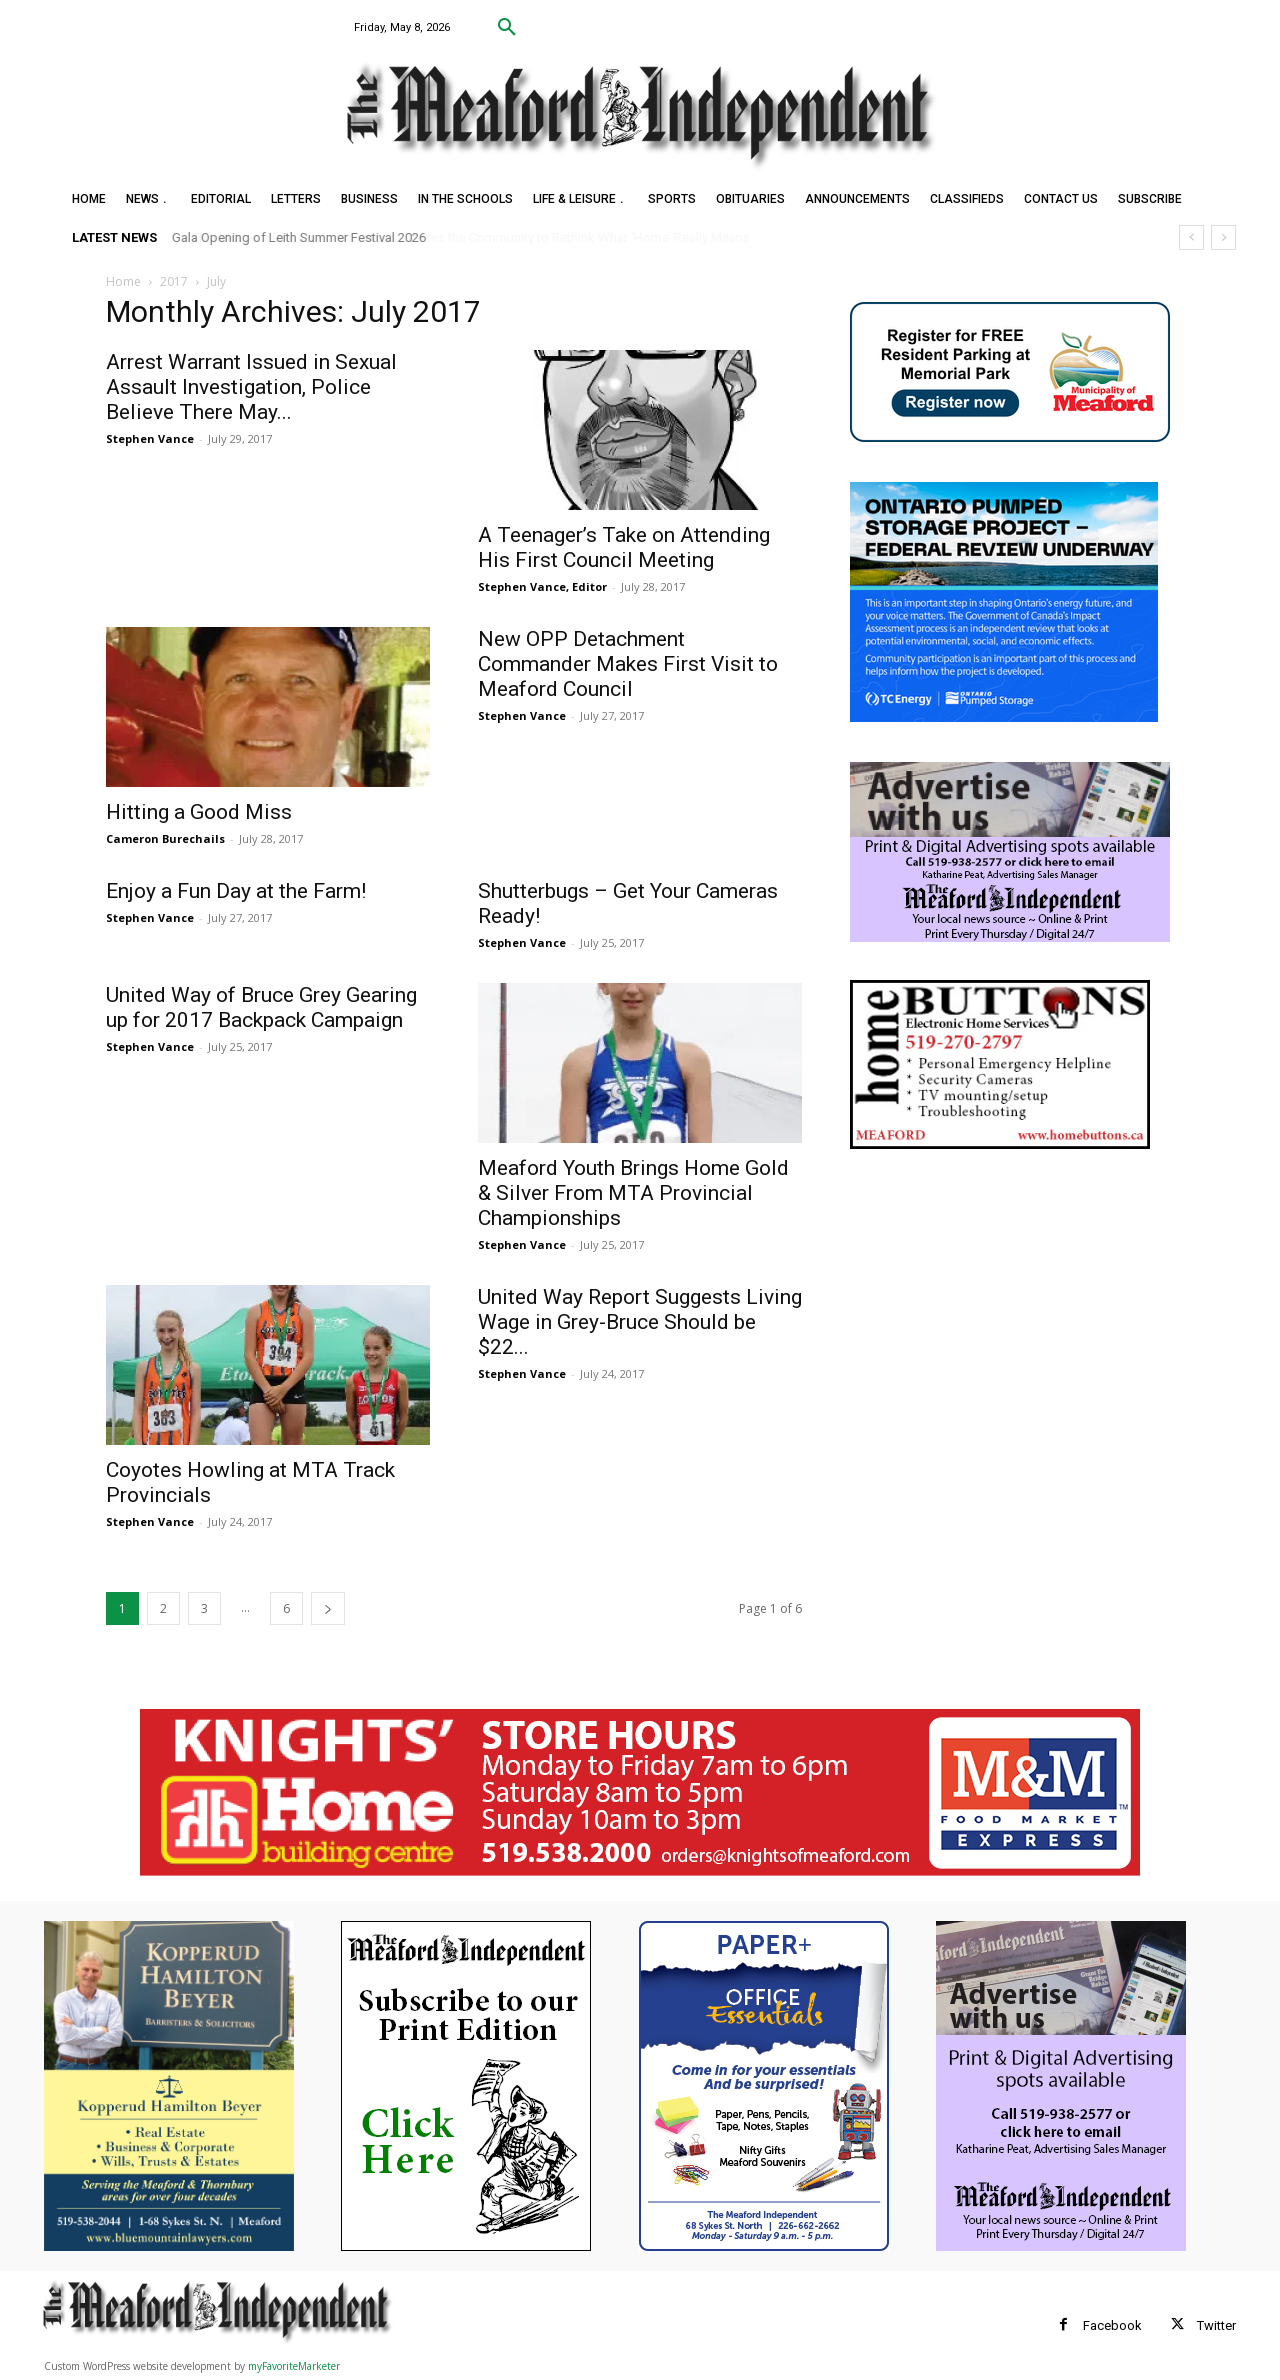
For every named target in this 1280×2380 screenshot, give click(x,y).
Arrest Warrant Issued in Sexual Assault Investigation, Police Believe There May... (251, 387)
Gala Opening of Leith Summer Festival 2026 (299, 237)
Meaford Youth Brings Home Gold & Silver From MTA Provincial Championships (633, 1193)
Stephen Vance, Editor (542, 586)
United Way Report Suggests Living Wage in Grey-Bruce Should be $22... (640, 1322)
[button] (507, 28)
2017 (174, 281)
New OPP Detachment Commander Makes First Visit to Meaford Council (628, 664)
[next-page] (328, 1608)
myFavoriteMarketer (294, 2366)
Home (123, 281)
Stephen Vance (150, 438)
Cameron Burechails (165, 838)
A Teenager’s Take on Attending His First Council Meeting (624, 547)
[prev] (1191, 237)
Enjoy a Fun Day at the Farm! (236, 891)
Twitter (1216, 2325)
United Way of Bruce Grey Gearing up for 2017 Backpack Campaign (261, 1007)
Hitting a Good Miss (199, 812)
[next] (1223, 237)
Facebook (1112, 2325)
